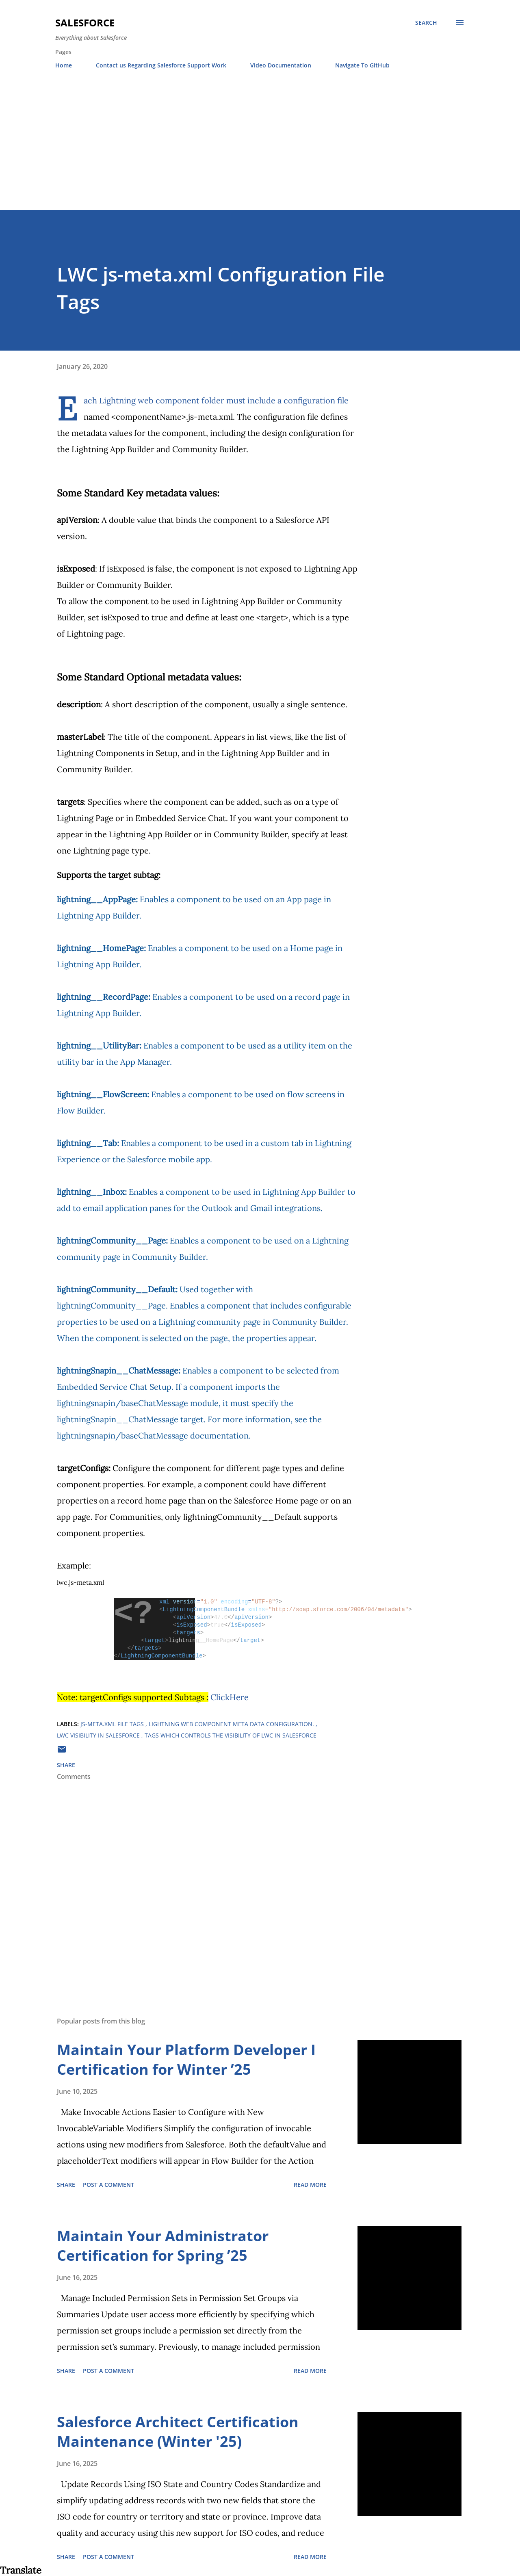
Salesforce (85, 22)
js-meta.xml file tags (112, 1724)
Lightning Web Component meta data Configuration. (232, 1724)
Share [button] (66, 1765)
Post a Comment (108, 2184)
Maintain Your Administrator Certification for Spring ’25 (163, 2245)
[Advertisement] (260, 149)
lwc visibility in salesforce (99, 1735)
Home (63, 65)
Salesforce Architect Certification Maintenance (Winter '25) (178, 2431)
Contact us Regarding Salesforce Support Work (161, 65)
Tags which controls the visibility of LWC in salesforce (230, 1735)
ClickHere (229, 1697)
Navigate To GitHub (362, 65)
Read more (310, 2184)
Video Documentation (280, 65)
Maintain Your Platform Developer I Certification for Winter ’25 (186, 2059)
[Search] (426, 23)
